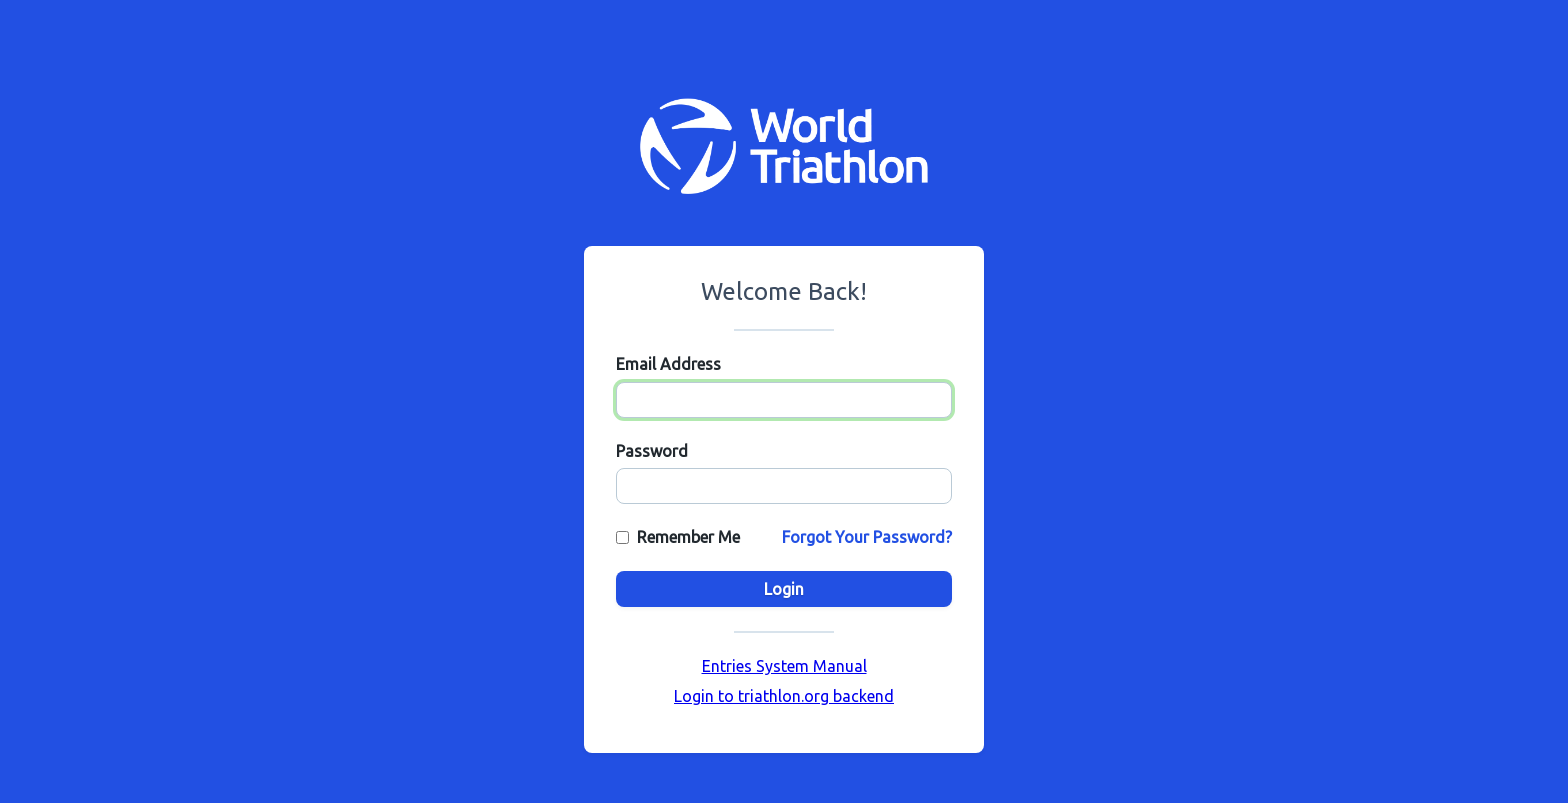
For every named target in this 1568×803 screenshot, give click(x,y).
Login (784, 589)
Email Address (668, 364)
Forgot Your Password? (867, 537)
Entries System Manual (784, 666)
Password (652, 451)
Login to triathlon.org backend (784, 696)
